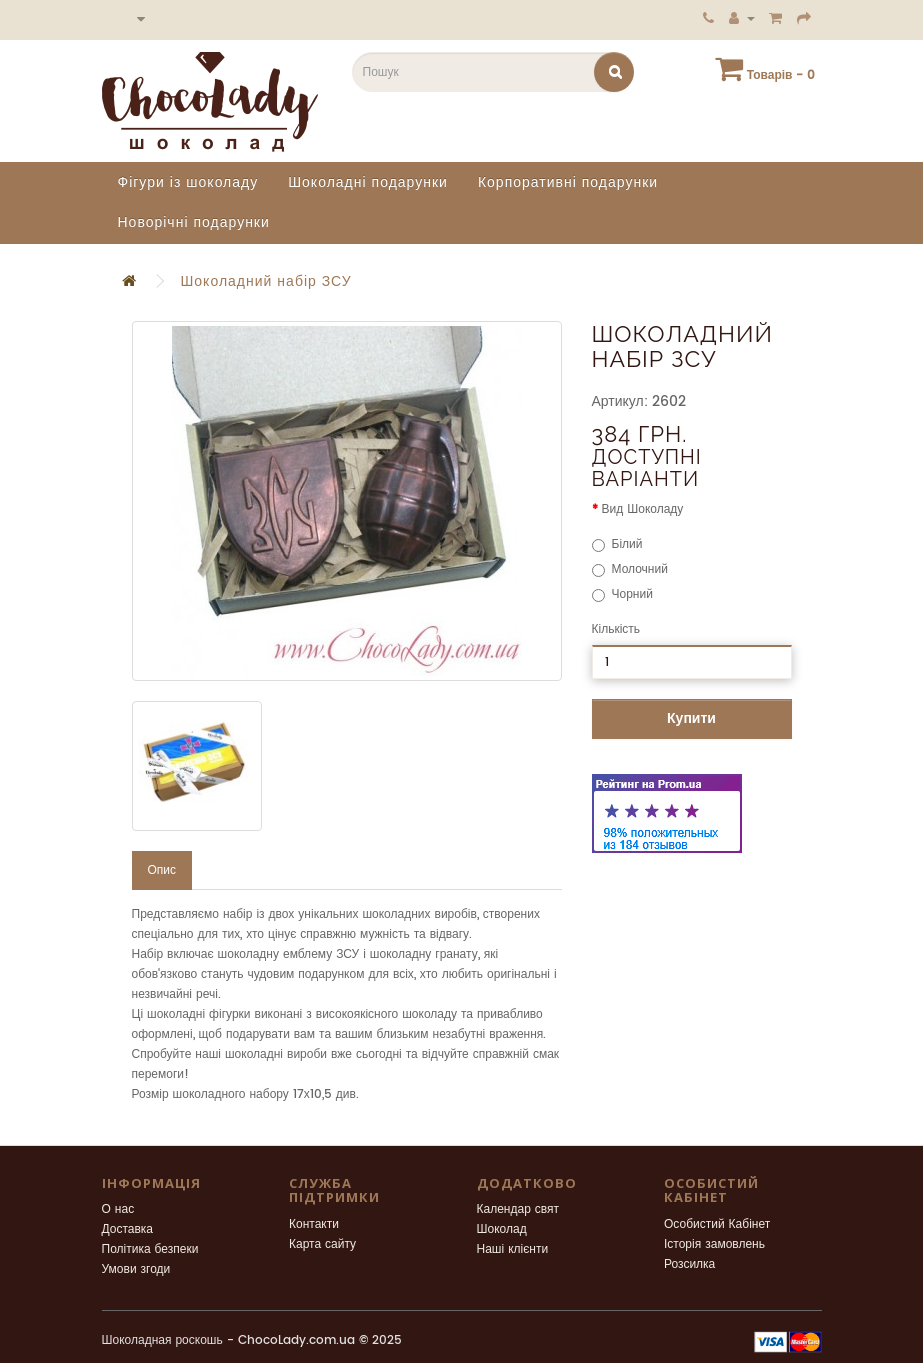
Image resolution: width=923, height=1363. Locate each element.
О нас (118, 1209)
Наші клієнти (513, 1249)
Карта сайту (322, 1244)
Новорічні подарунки (194, 222)
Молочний (630, 569)
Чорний (622, 594)
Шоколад (502, 1229)
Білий (617, 544)
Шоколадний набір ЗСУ (266, 281)
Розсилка (689, 1264)
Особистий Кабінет (717, 1224)
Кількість (616, 629)
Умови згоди (136, 1269)
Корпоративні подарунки (568, 182)
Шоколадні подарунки (368, 182)
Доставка (128, 1229)
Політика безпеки (150, 1249)
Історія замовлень (714, 1244)
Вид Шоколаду (643, 509)
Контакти (314, 1224)
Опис (162, 870)
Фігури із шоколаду (188, 182)
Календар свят (518, 1209)
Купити (691, 718)
